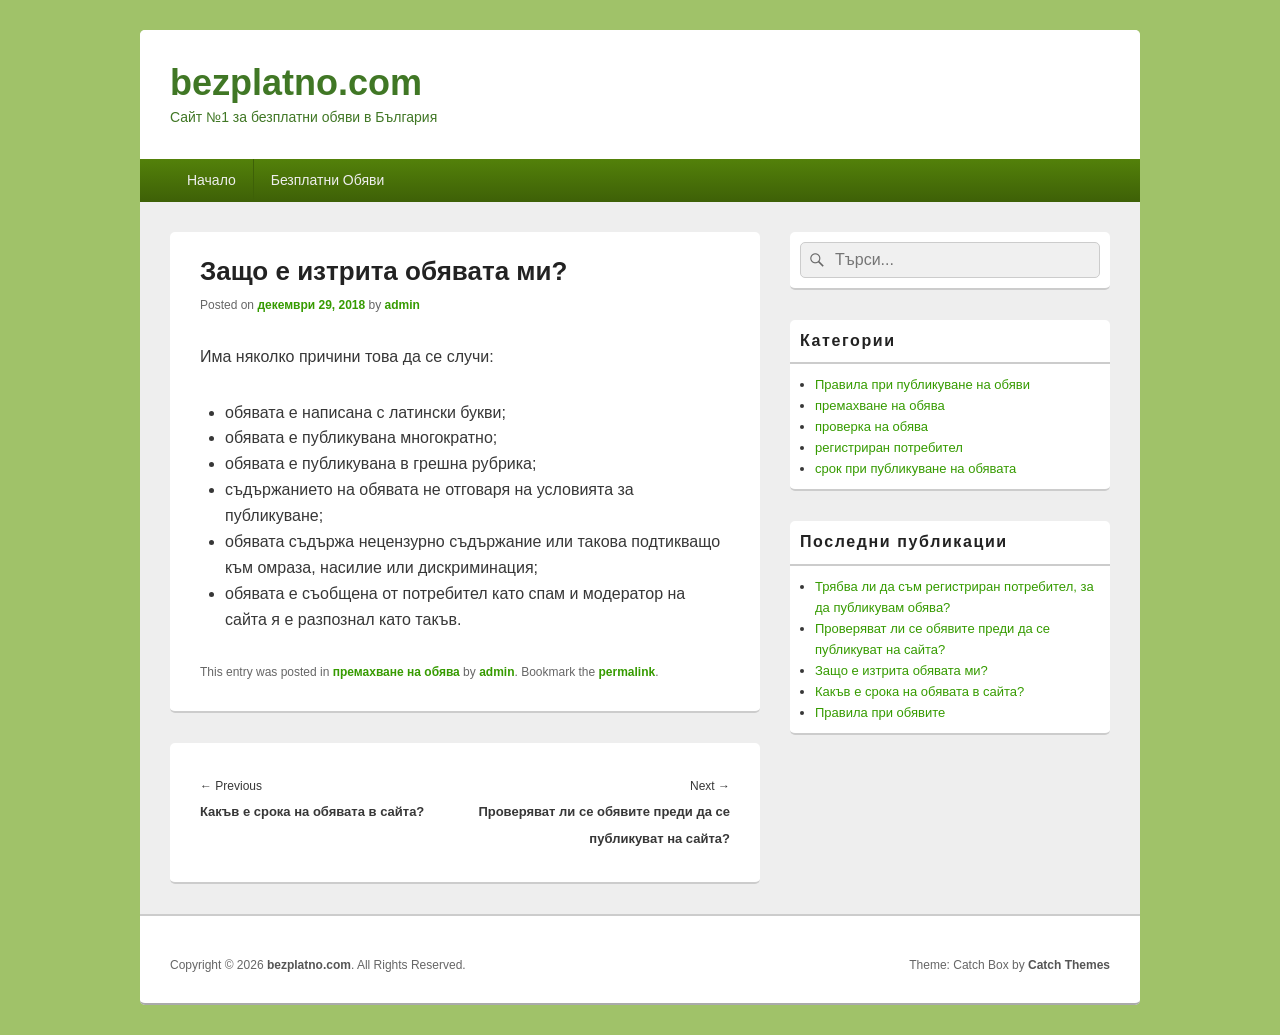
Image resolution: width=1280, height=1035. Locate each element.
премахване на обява (396, 672)
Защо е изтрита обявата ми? (901, 670)
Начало (211, 180)
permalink (627, 672)
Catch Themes (1069, 965)
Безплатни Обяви (328, 180)
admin (402, 305)
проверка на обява (871, 426)
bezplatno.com (296, 82)
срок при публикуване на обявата (915, 468)
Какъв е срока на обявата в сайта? (919, 691)
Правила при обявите (880, 712)
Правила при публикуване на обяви (922, 384)
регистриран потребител (889, 447)
